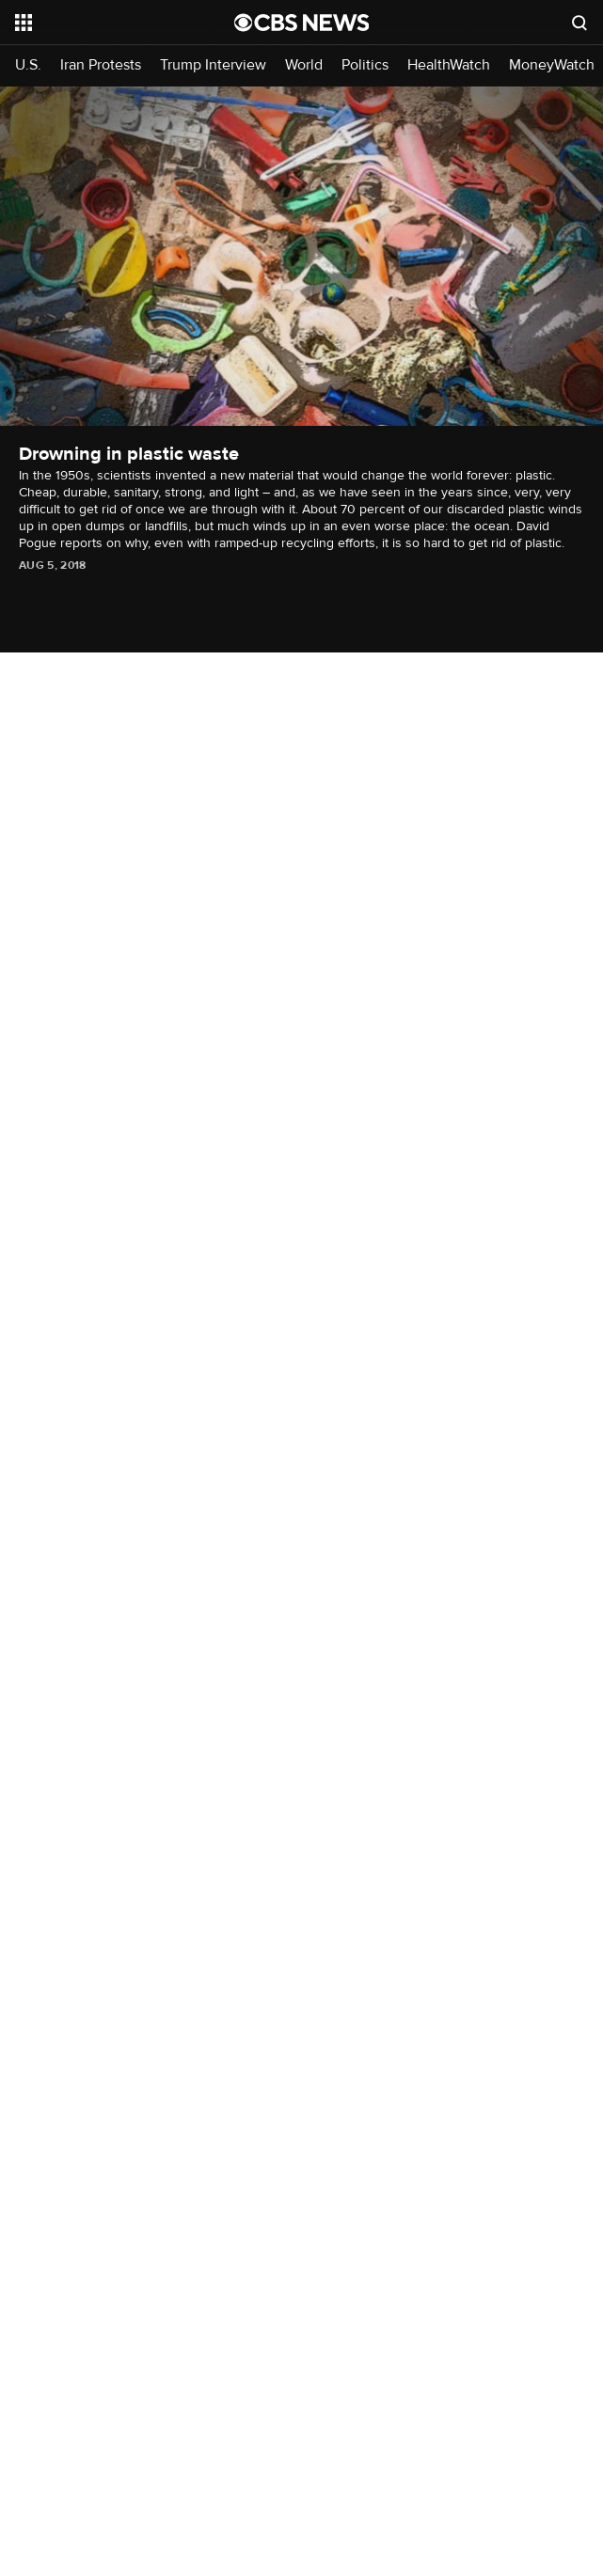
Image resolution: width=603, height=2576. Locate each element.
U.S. (28, 65)
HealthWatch (448, 65)
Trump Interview (213, 65)
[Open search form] (579, 22)
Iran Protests (100, 65)
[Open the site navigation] (110, 22)
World (304, 65)
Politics (365, 65)
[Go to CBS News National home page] (302, 22)
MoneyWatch (552, 65)
